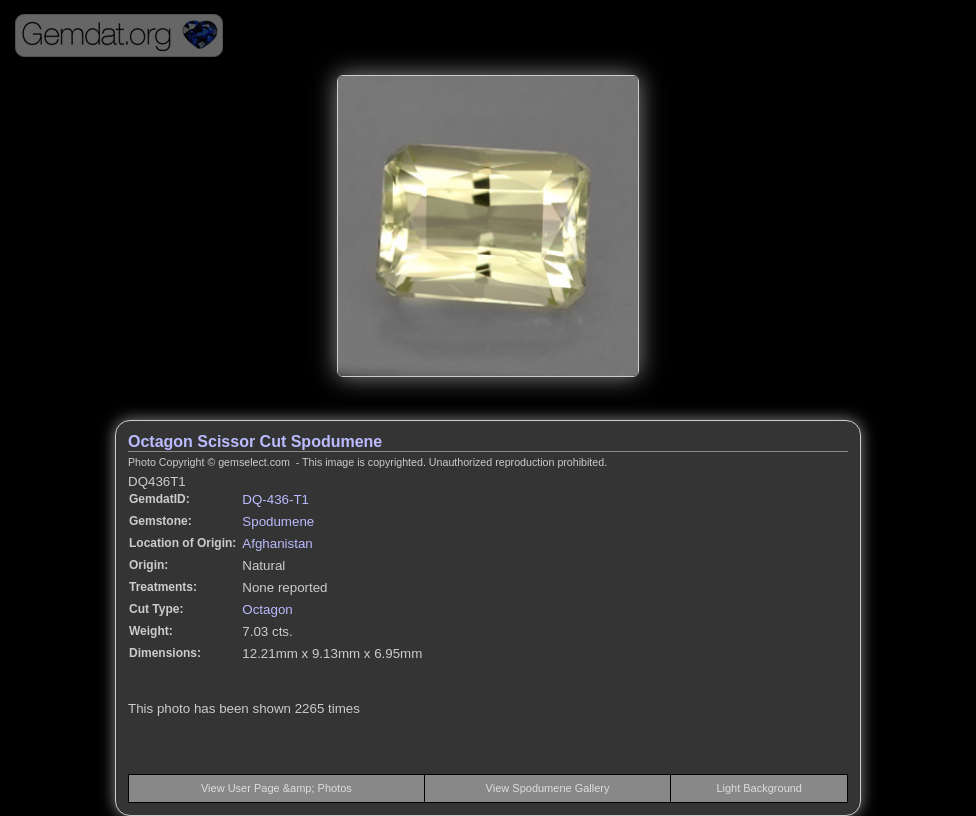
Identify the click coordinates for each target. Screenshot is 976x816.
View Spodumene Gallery (548, 788)
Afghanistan (277, 543)
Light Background (759, 788)
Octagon (267, 609)
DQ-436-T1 (275, 499)
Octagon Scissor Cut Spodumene (255, 441)
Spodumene (278, 521)
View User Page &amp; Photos (276, 788)
